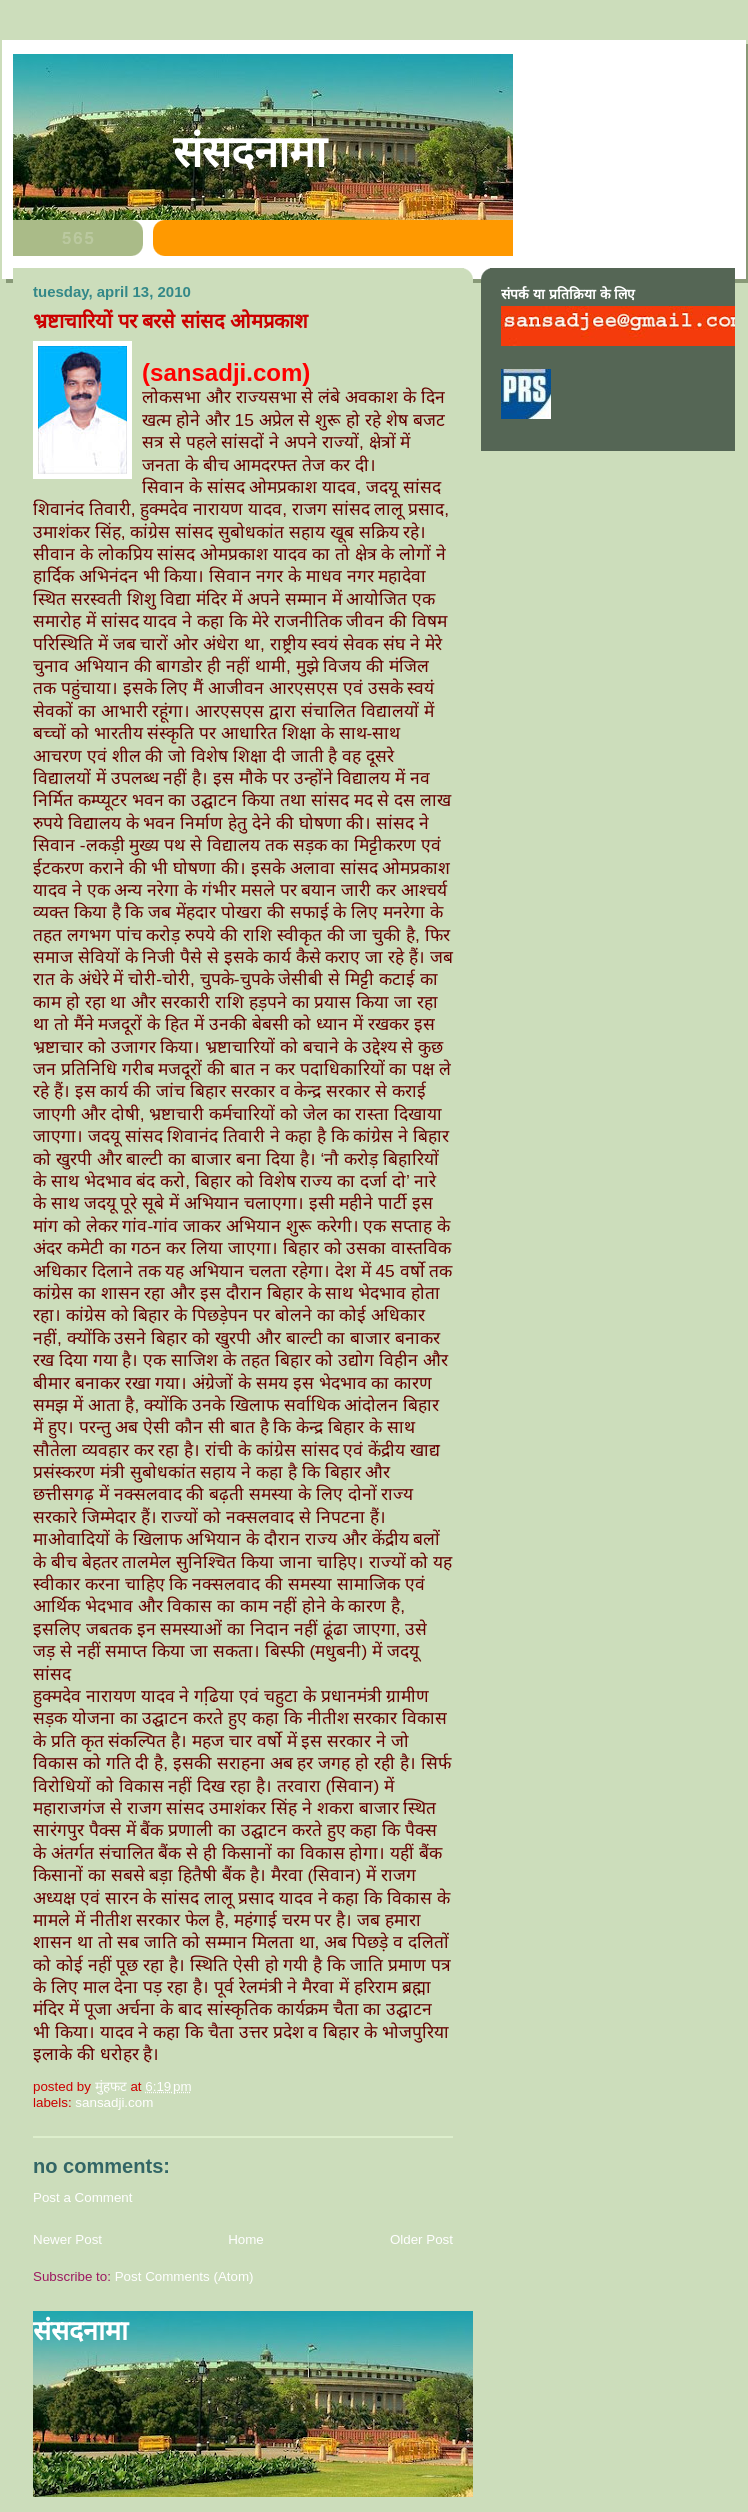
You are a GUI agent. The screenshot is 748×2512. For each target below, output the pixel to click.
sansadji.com (114, 2102)
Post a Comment (83, 2197)
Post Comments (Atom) (184, 2276)
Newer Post (67, 2239)
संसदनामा (249, 152)
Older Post (421, 2239)
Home (246, 2239)
